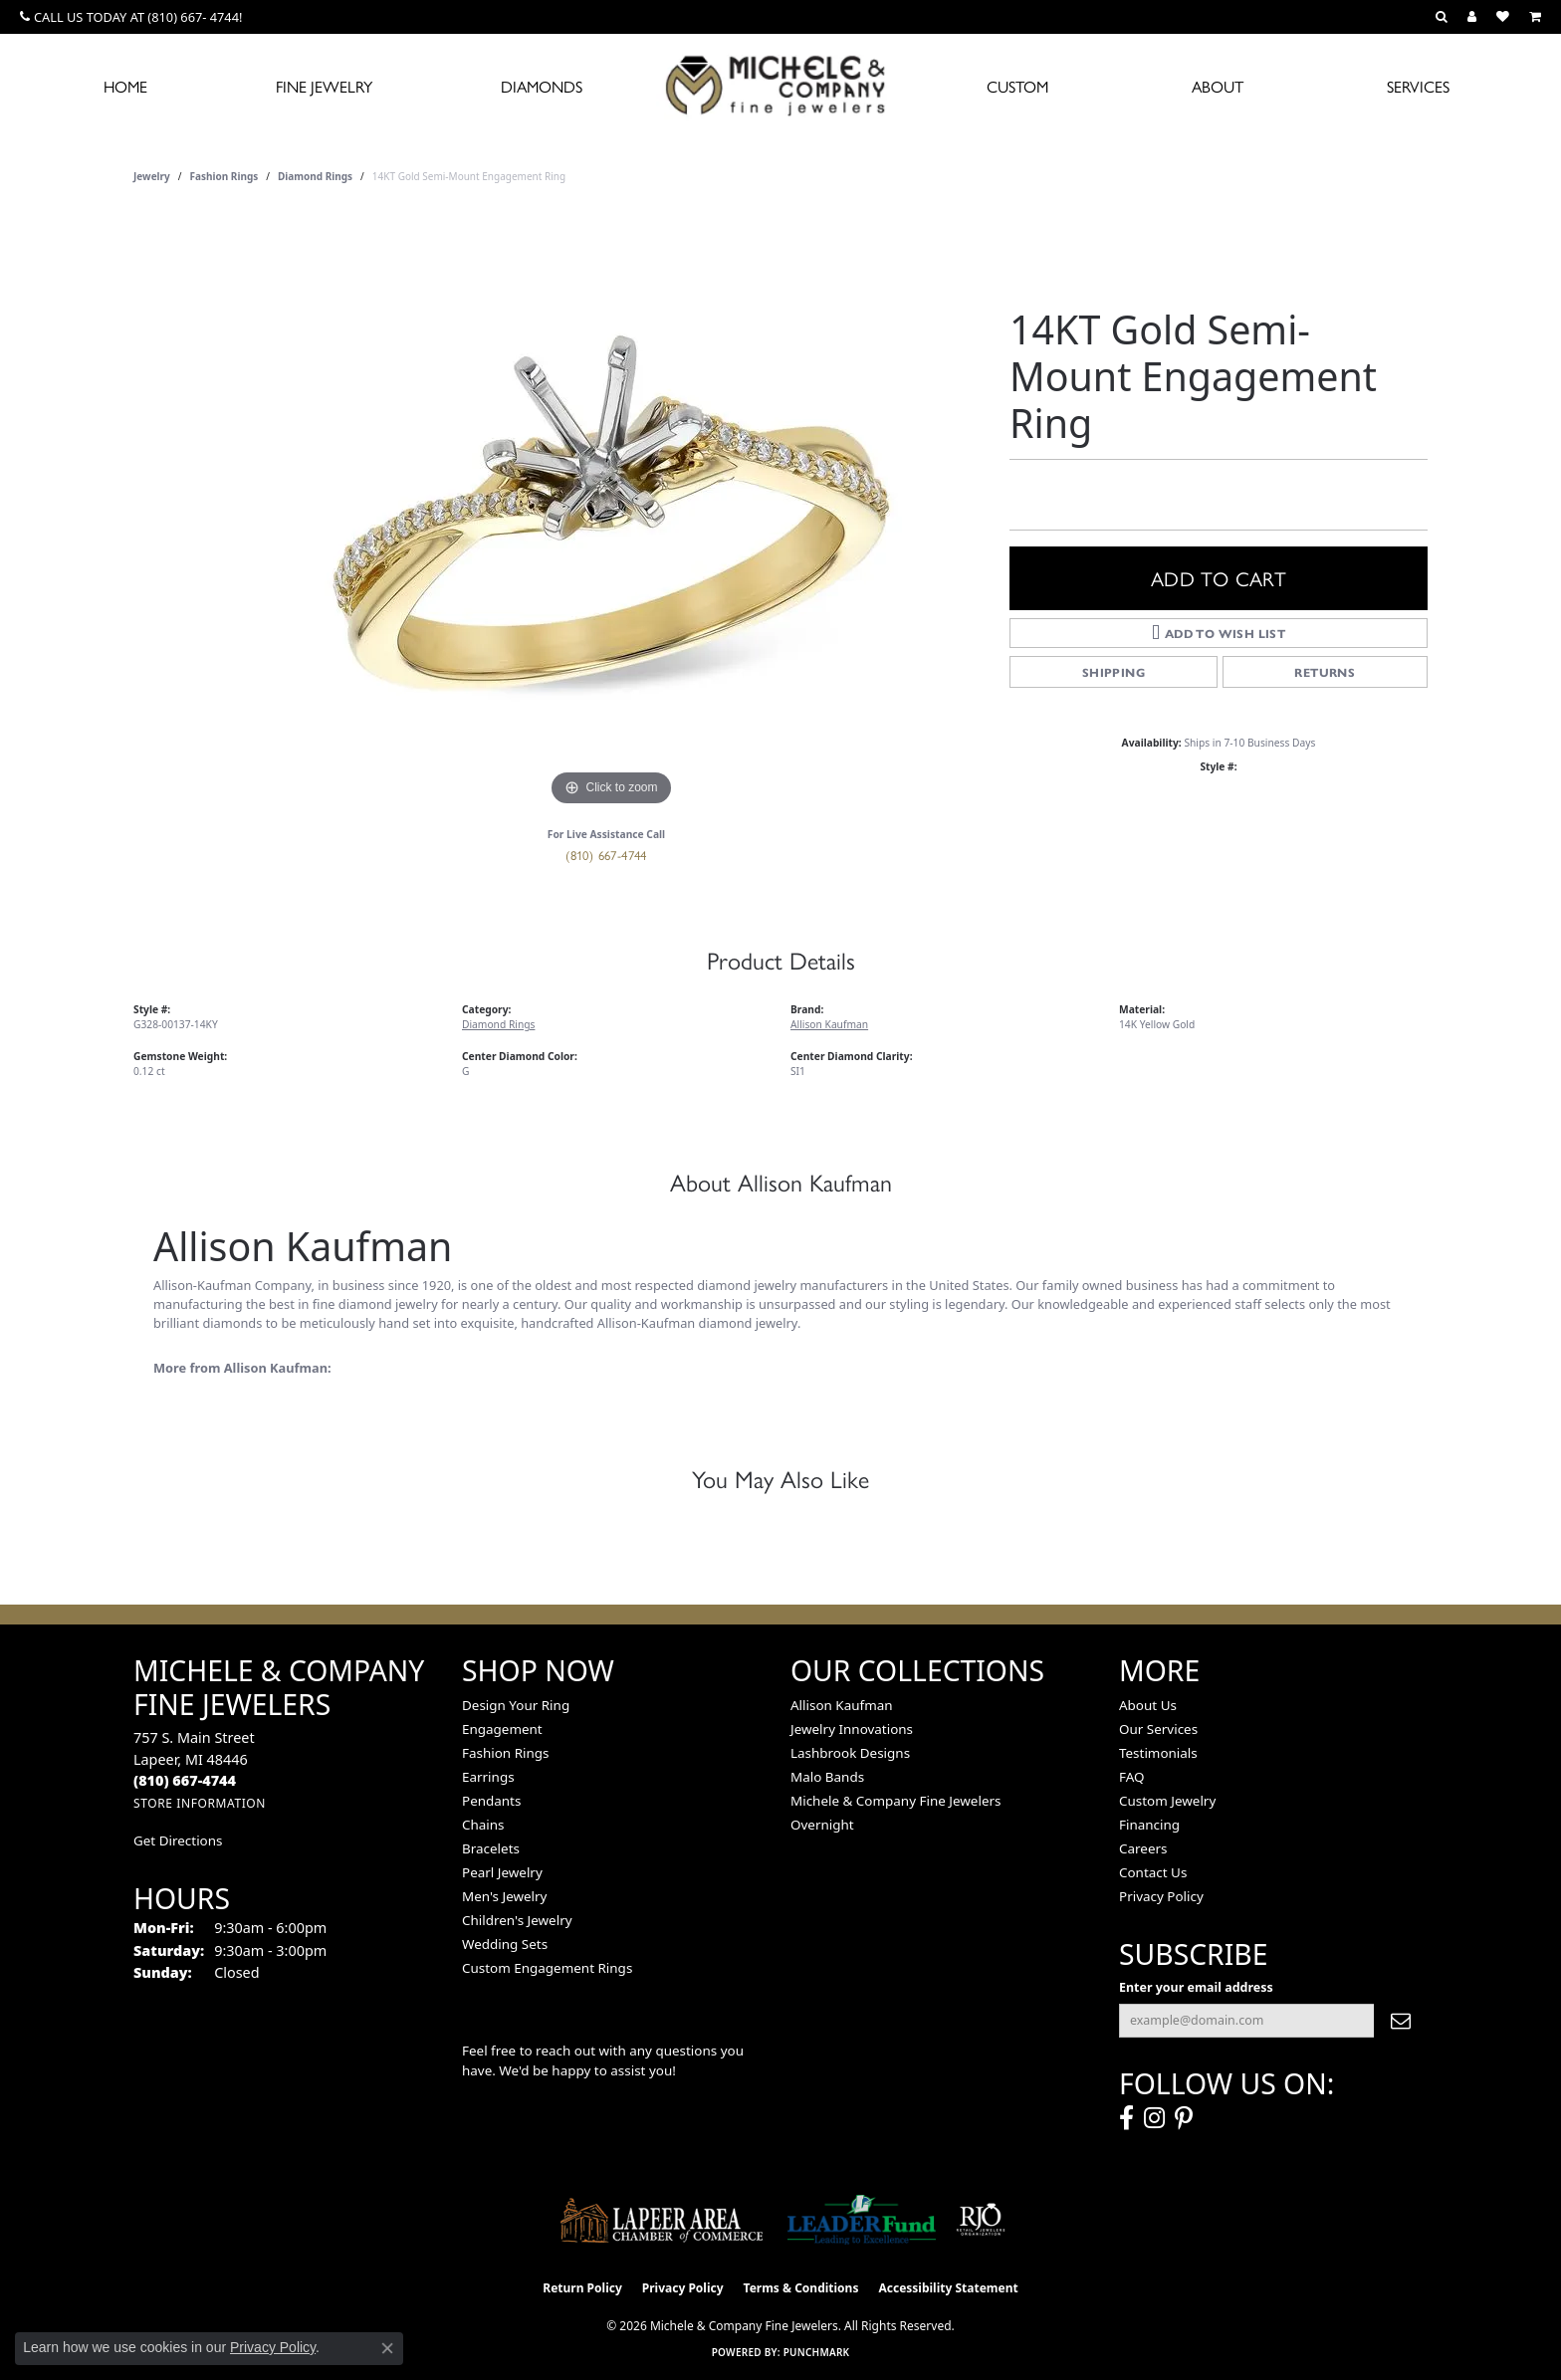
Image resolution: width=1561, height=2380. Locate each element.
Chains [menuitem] (483, 1825)
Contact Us (1153, 1872)
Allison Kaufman (829, 1024)
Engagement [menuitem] (502, 1729)
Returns (1324, 672)
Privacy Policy (1161, 1896)
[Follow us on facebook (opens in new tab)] (1126, 2118)
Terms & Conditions (801, 2287)
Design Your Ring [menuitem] (515, 1705)
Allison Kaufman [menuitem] (841, 1705)
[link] (131, 17)
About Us (1148, 1705)
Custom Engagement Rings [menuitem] (547, 1968)
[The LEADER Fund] (861, 2220)
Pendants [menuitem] (491, 1801)
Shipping (1113, 672)
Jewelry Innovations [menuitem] (851, 1729)
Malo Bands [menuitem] (827, 1777)
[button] (1442, 17)
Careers (1143, 1848)
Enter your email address (1196, 1987)
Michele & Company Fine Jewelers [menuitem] (895, 1801)
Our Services (1158, 1729)
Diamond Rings (315, 176)
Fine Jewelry (324, 86)
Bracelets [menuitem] (491, 1848)
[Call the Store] (184, 1780)
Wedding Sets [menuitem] (505, 1944)
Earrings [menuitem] (488, 1777)
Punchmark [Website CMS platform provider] (816, 2352)
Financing (1149, 1825)
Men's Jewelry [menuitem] (504, 1896)
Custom (1017, 86)
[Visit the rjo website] (980, 2220)
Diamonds (541, 86)
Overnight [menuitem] (822, 1825)
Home (125, 86)
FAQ (1132, 1777)
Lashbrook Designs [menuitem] (850, 1753)
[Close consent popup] (387, 2348)
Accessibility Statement (947, 2287)
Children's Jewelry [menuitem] (517, 1920)
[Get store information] (199, 1803)
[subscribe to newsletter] (1401, 2021)
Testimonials (1158, 1753)
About (1217, 86)
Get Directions (177, 1840)
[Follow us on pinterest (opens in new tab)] (1184, 2118)
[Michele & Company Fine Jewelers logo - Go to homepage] (780, 84)
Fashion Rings (224, 176)
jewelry (151, 176)
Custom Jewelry (1167, 1801)
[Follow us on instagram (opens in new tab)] (1154, 2118)
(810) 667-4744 (606, 854)
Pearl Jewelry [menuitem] (502, 1872)
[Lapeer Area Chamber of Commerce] (662, 2220)
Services (1418, 86)
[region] (611, 512)
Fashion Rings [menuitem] (505, 1753)
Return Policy (582, 2287)
